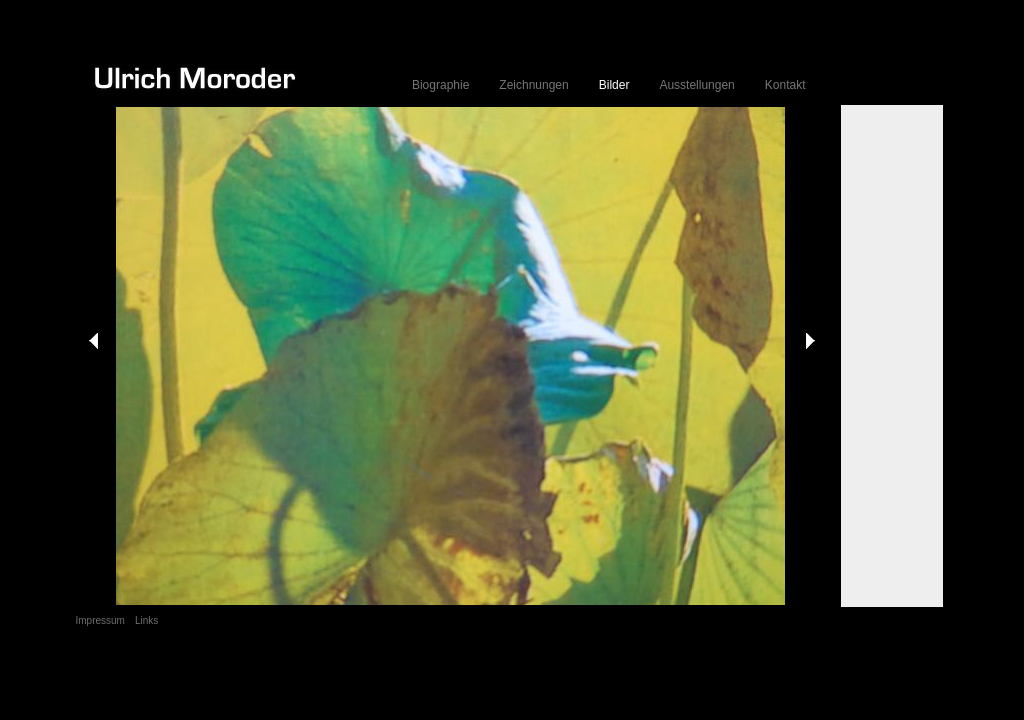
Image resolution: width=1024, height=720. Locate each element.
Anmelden (924, 671)
